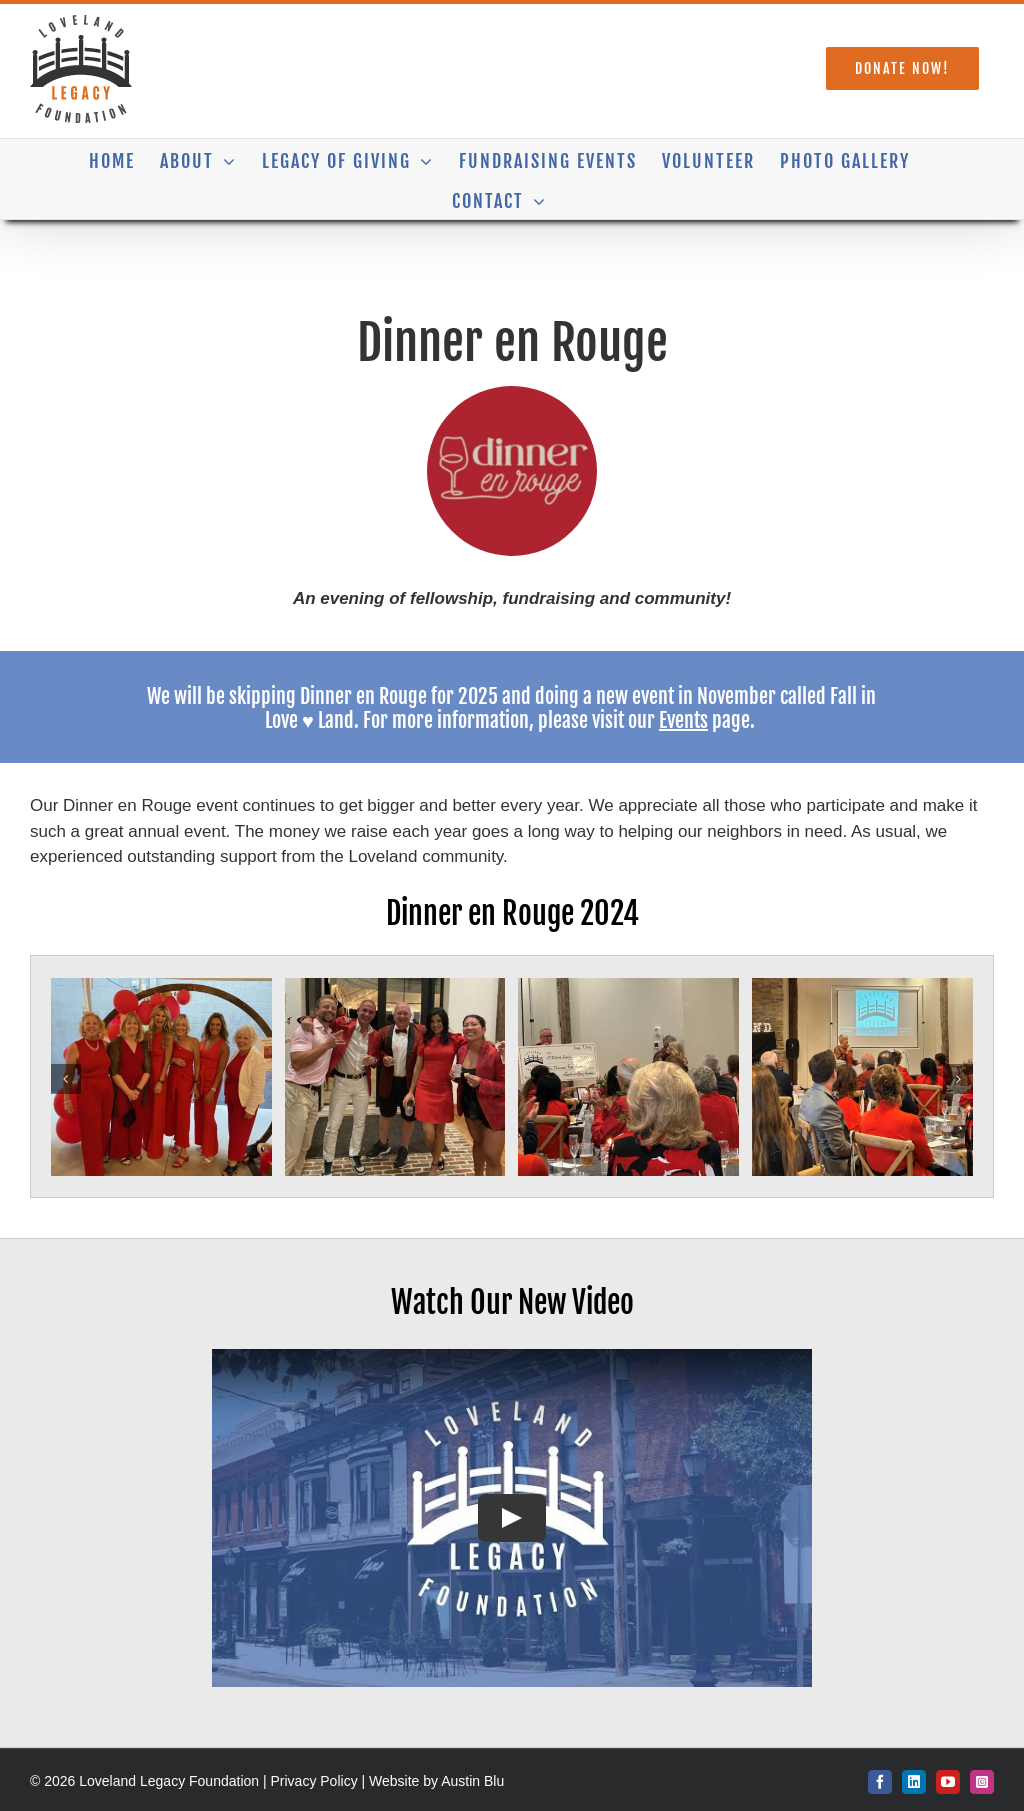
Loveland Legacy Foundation (171, 1781)
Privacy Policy (314, 1781)
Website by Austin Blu (436, 1781)
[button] (66, 1079)
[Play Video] (512, 1518)
